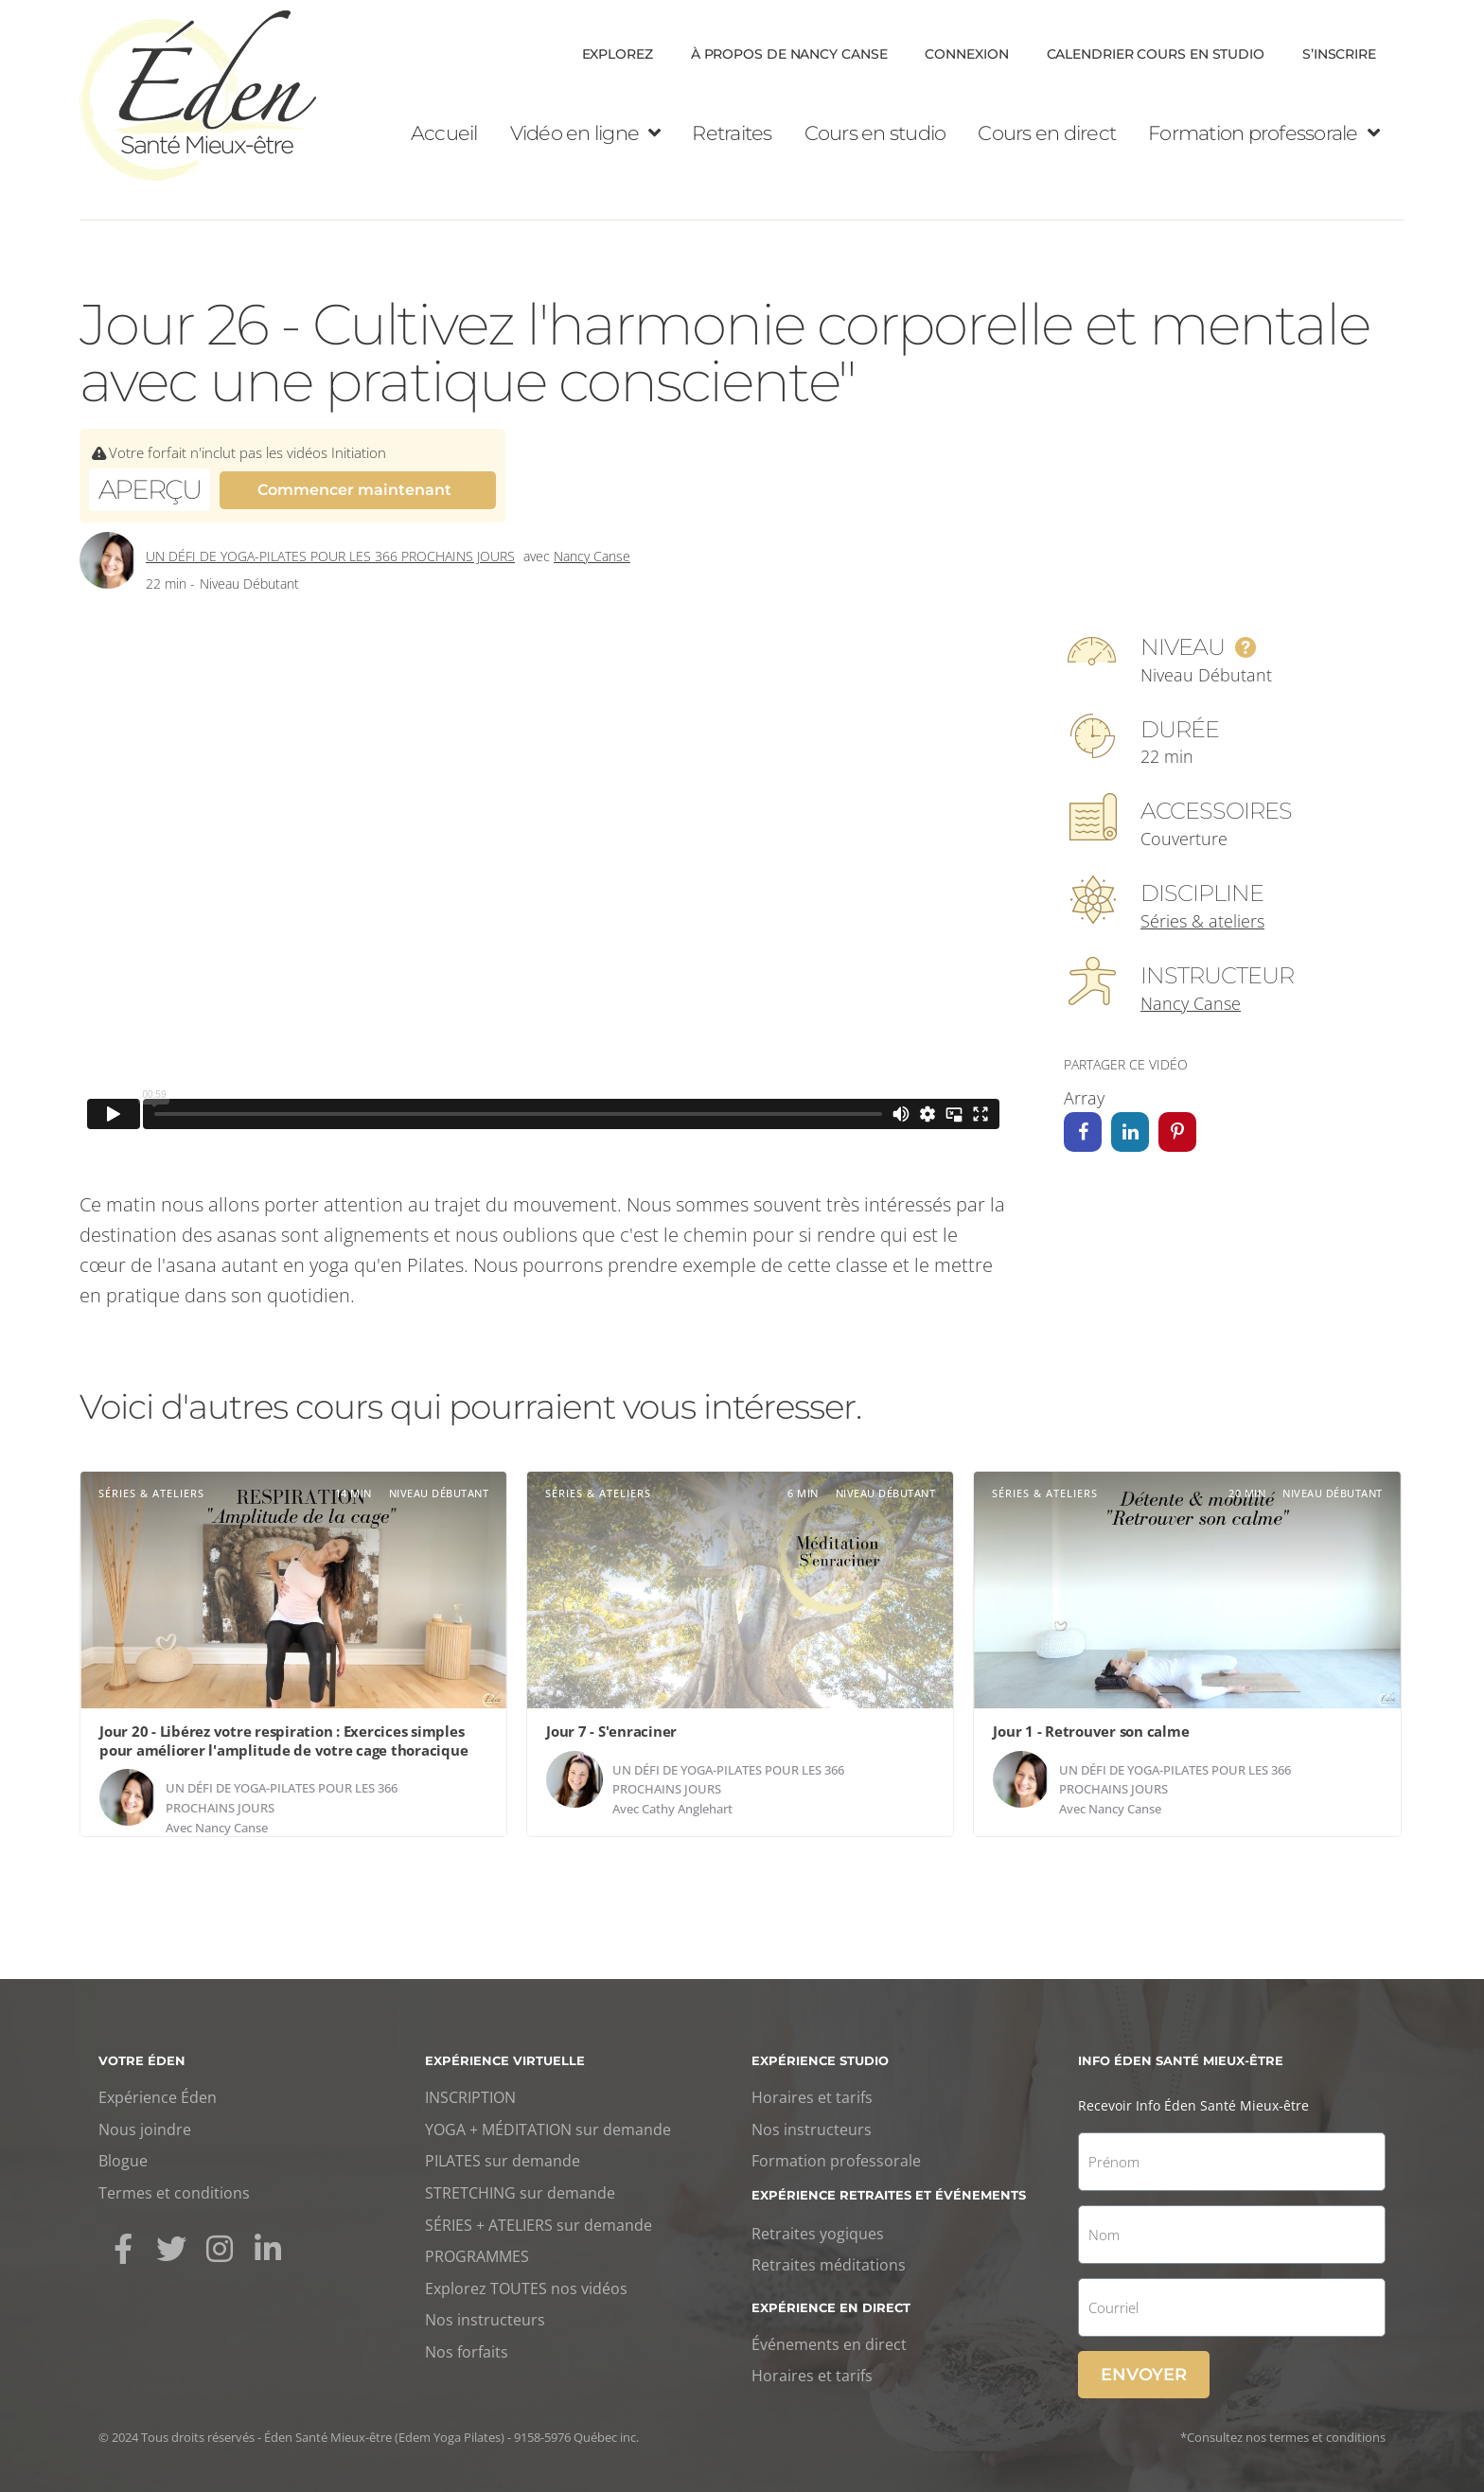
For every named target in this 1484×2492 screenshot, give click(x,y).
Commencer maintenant (354, 490)
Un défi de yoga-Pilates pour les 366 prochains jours (330, 556)
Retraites (731, 133)
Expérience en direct (830, 2307)
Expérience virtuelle (505, 2060)
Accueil (444, 133)
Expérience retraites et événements (888, 2194)
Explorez (617, 53)
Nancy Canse (592, 556)
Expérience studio (820, 2060)
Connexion (966, 53)
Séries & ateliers (1202, 921)
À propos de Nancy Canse (789, 53)
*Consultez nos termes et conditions (1283, 2437)
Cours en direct (1047, 133)
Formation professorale (1263, 133)
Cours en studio (875, 133)
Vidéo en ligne (585, 133)
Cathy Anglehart (687, 1808)
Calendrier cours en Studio (1155, 53)
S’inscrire (1339, 53)
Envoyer (1144, 2374)
